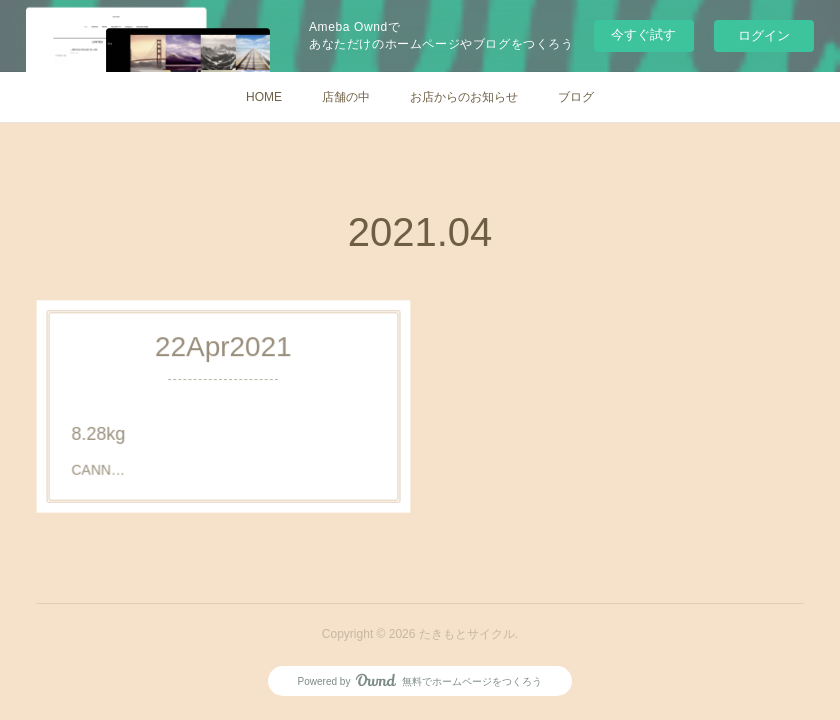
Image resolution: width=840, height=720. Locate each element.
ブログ (576, 97)
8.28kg (118, 429)
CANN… (117, 461)
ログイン (764, 35)
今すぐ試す (643, 34)
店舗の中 (346, 97)
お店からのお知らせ (464, 97)
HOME (264, 97)
